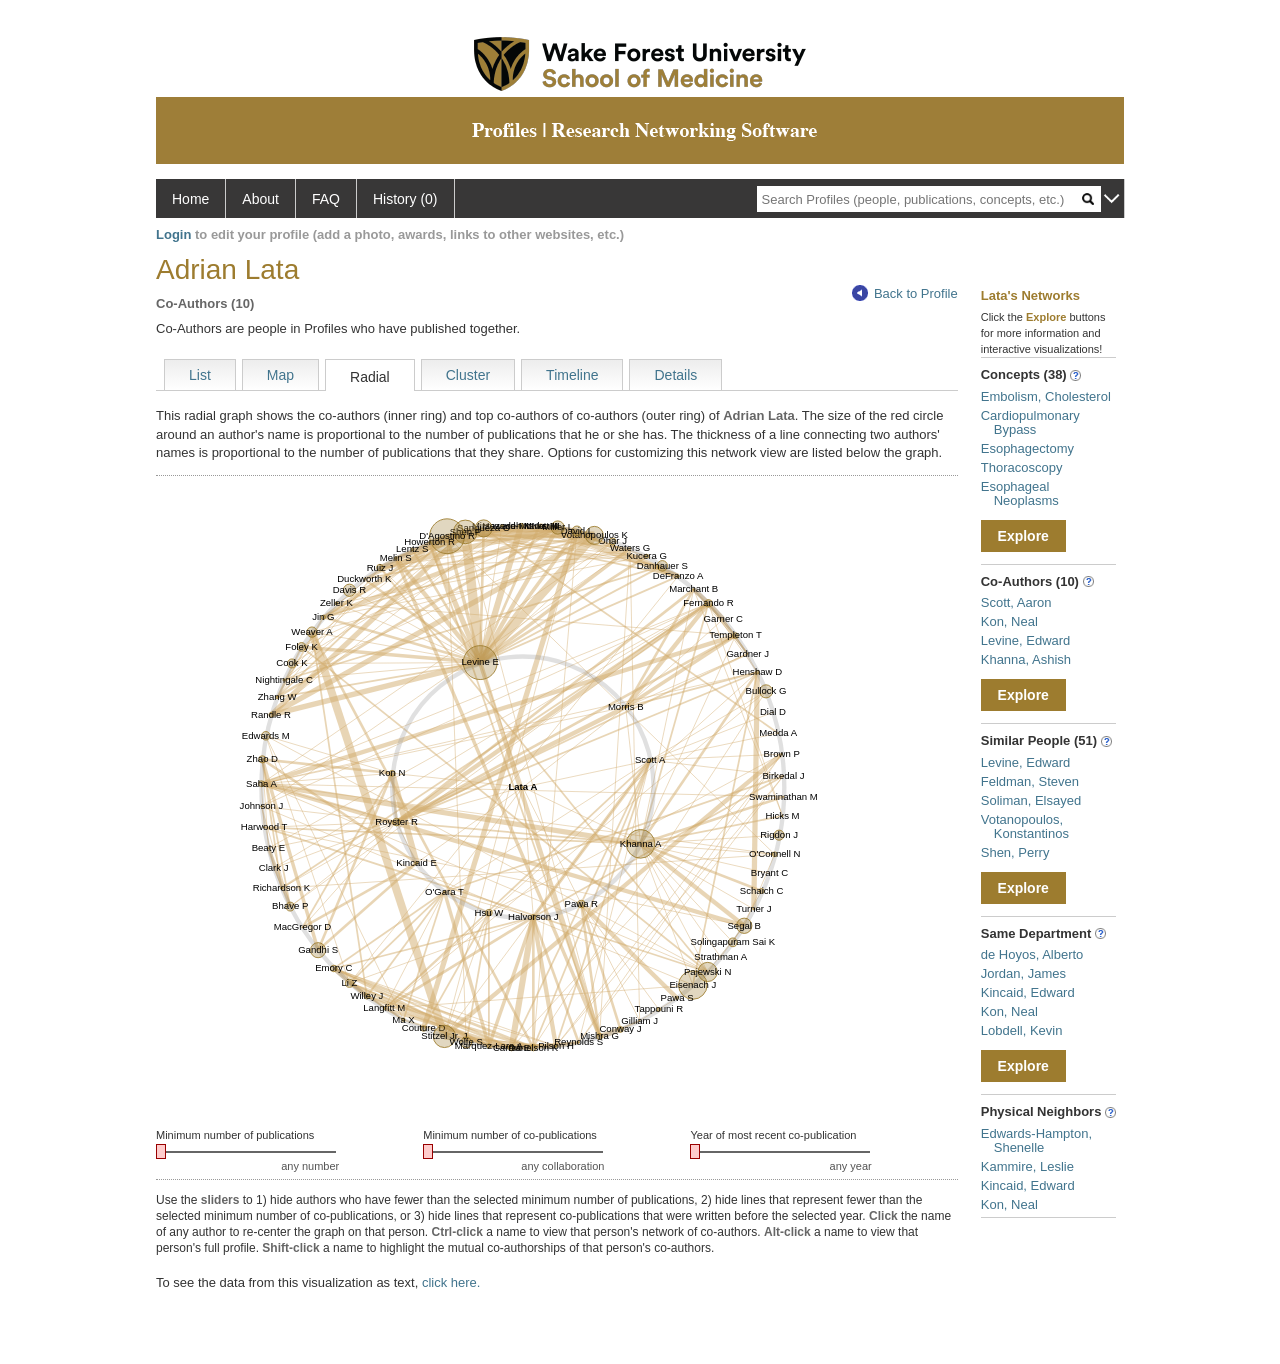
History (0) (405, 199)
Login (173, 234)
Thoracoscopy (1022, 467)
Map (280, 375)
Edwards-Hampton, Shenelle (1036, 1140)
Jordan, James (1023, 973)
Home (190, 199)
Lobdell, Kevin (1022, 1030)
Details (675, 375)
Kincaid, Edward (1028, 992)
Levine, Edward (1026, 640)
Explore (1023, 536)
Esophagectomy (1027, 448)
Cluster (468, 375)
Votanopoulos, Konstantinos (1025, 826)
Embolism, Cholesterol (1046, 396)
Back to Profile (905, 293)
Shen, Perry (1015, 852)
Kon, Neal (1009, 621)
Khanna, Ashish (1026, 659)
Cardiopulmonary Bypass (1030, 422)
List (200, 375)
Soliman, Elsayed (1031, 800)
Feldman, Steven (1030, 781)
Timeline (572, 375)
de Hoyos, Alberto (1032, 954)
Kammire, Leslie (1027, 1166)
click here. (451, 1282)
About (260, 199)
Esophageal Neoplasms (1020, 493)
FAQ (326, 199)
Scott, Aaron (1016, 602)
